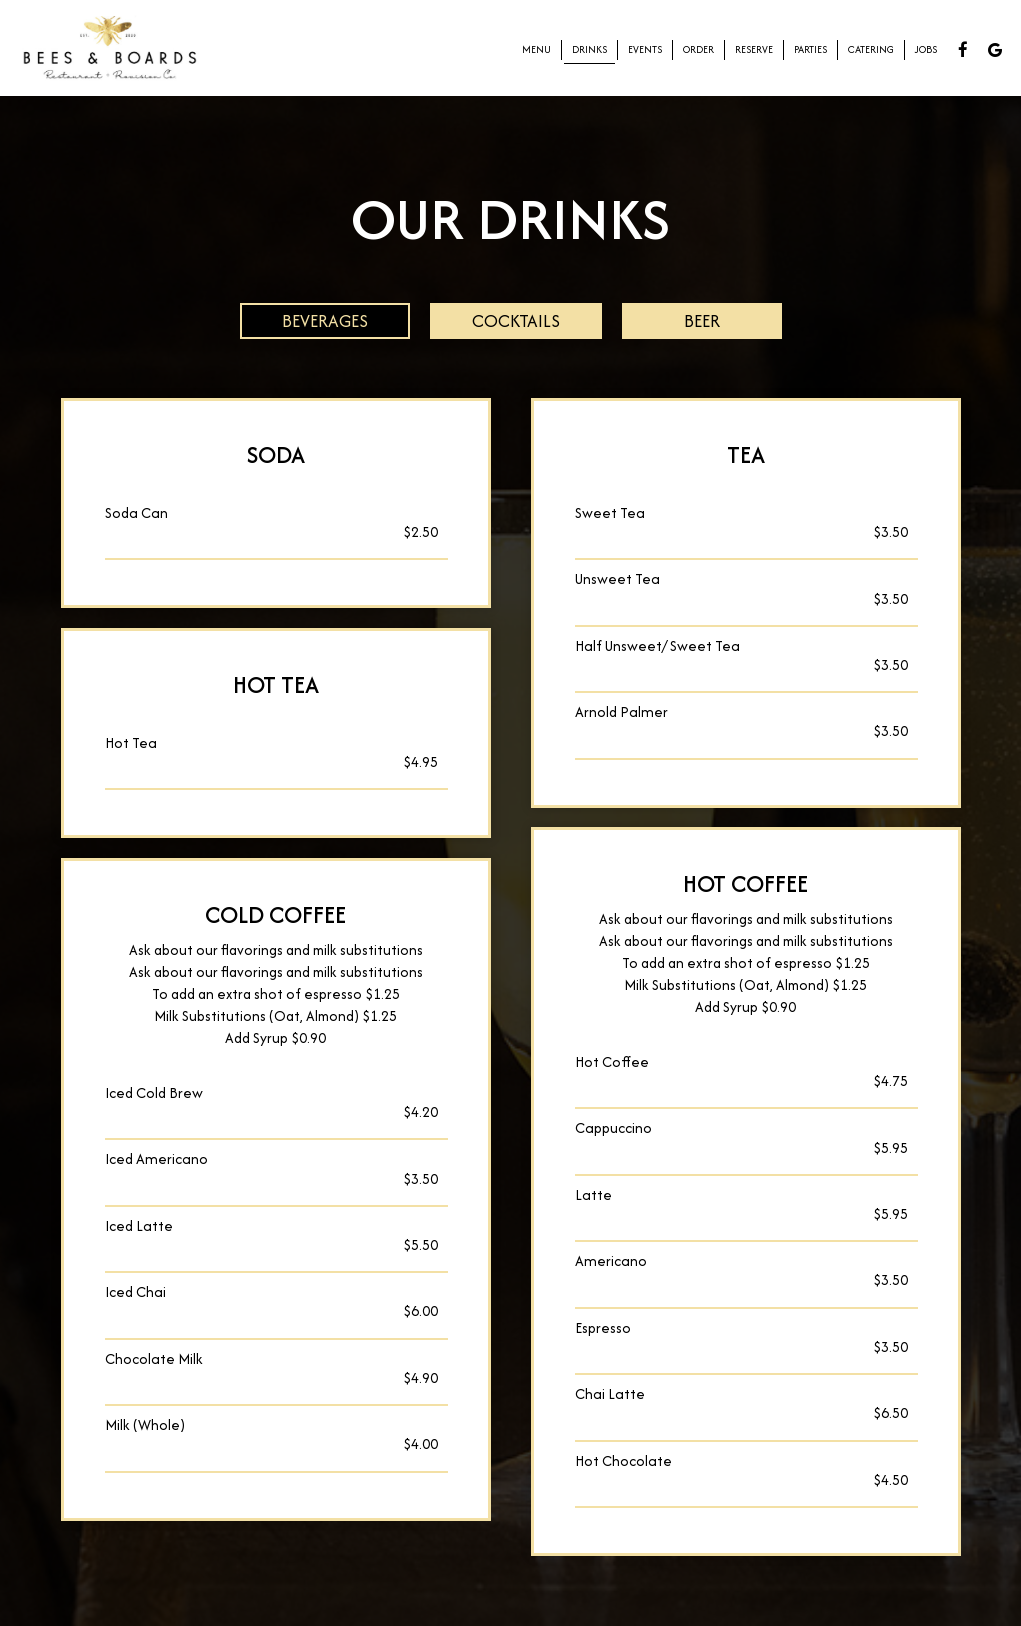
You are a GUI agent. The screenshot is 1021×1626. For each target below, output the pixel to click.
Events (645, 49)
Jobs (926, 49)
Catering (871, 49)
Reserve (754, 49)
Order (698, 49)
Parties (810, 49)
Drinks (589, 49)
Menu (536, 49)
